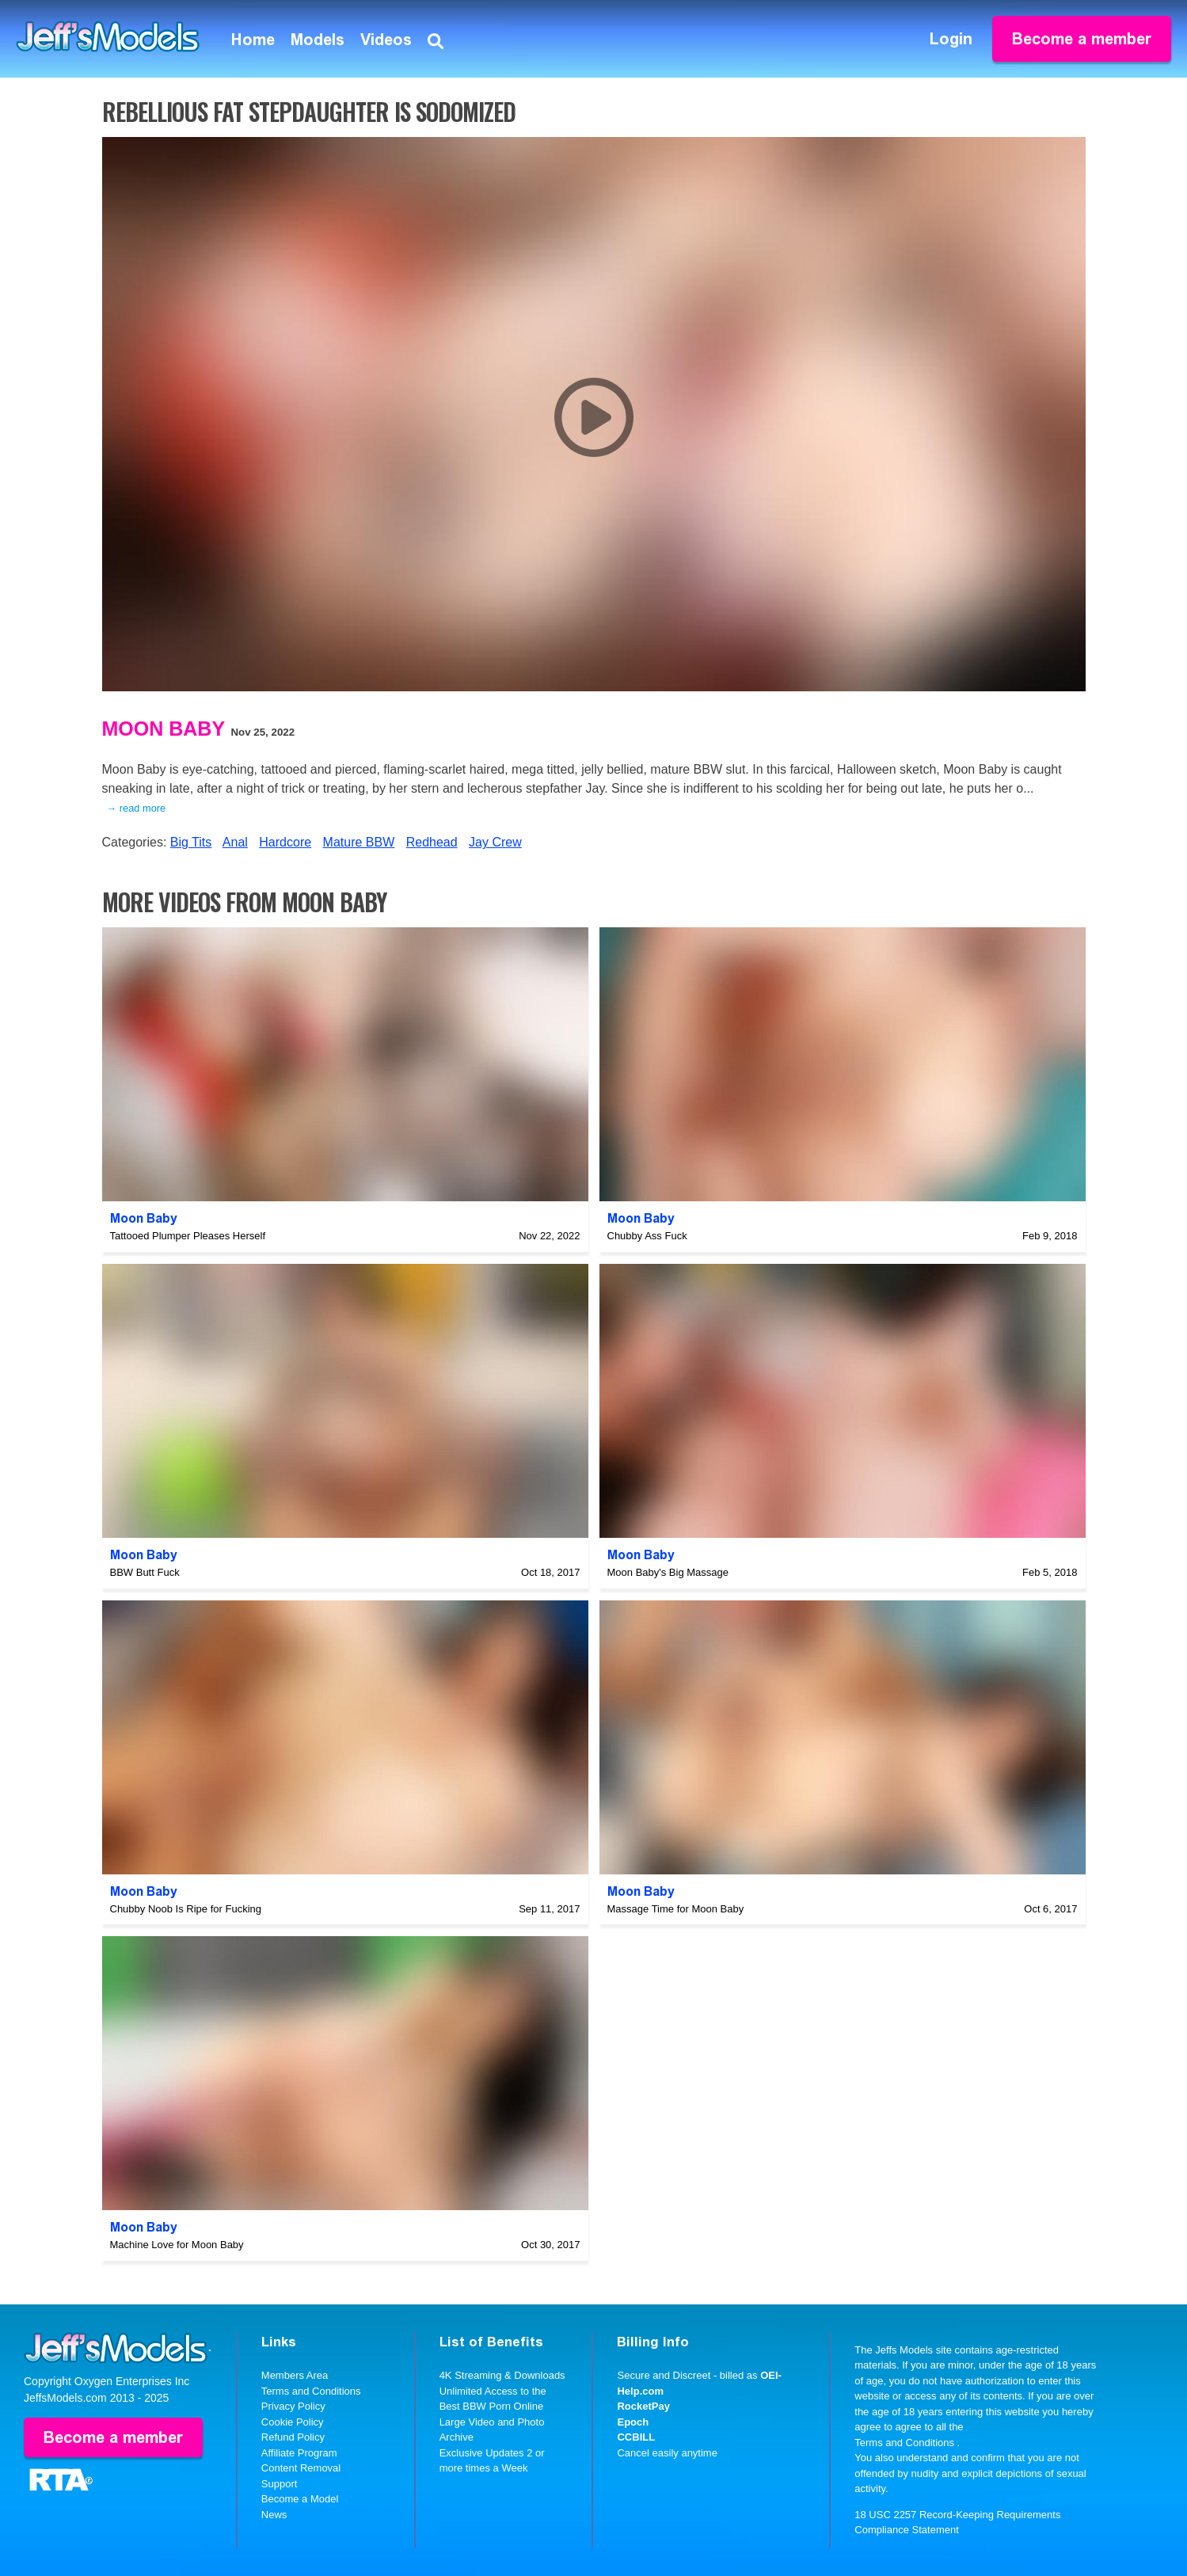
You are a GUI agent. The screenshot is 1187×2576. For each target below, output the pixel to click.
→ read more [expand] (136, 808)
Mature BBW (359, 842)
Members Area (295, 2375)
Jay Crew (495, 842)
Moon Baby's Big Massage (668, 1572)
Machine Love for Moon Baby (177, 2245)
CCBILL (636, 2437)
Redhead (432, 842)
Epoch (633, 2422)
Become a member (1081, 38)
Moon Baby (164, 728)
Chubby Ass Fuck (647, 1236)
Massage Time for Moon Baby (675, 1909)
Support (279, 2484)
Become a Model (300, 2499)
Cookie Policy (292, 2422)
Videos (386, 39)
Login (951, 38)
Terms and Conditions (311, 2391)
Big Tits (190, 842)
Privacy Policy (293, 2406)
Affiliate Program (299, 2453)
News (274, 2515)
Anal (235, 842)
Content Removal (301, 2468)
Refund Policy (293, 2437)
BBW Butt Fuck (145, 1572)
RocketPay (643, 2406)
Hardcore (285, 842)
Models (317, 39)
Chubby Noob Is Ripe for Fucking (185, 1909)
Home (253, 39)
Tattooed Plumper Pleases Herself (188, 1236)
